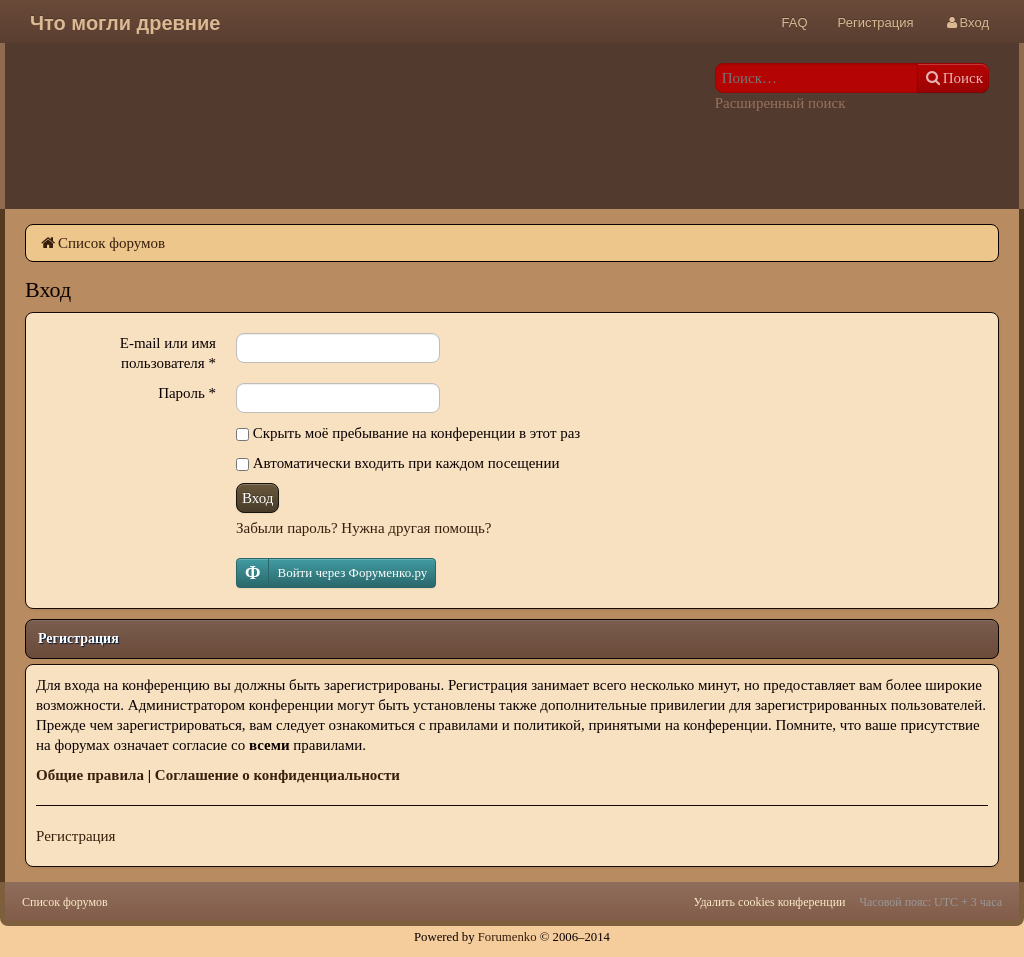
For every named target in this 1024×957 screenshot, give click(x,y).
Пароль (187, 393)
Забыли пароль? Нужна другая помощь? (363, 528)
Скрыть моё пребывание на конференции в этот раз (408, 433)
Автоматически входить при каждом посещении (397, 463)
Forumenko (507, 937)
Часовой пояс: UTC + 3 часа (930, 902)
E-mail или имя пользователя (168, 353)
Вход (257, 498)
